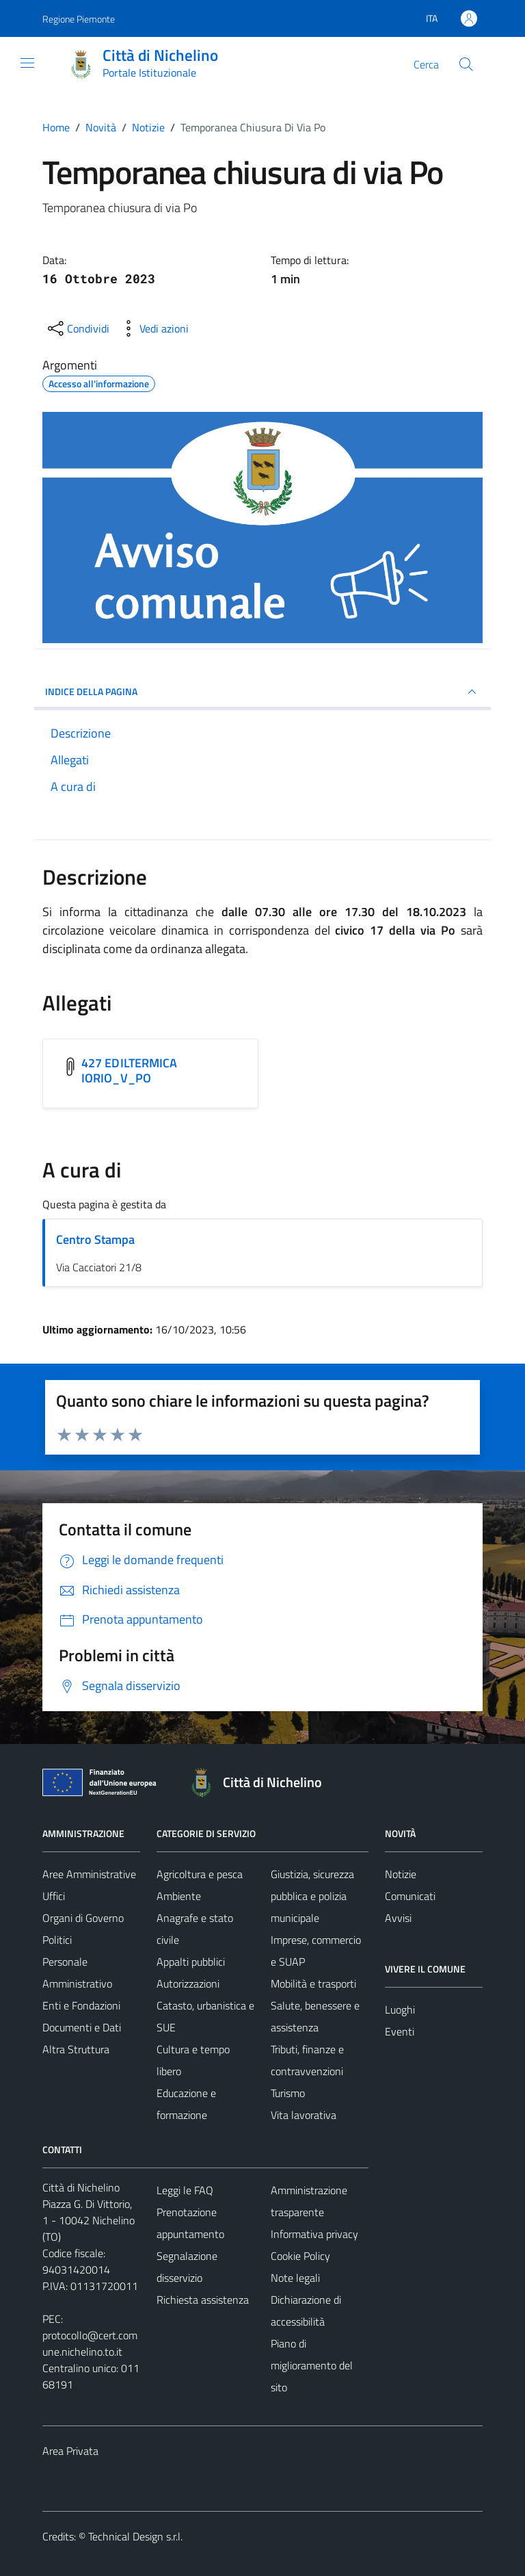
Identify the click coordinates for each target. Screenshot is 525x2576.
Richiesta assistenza (203, 2299)
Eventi (399, 2031)
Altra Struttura (75, 2049)
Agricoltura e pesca (200, 1874)
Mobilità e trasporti (313, 1983)
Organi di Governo (83, 1918)
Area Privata (70, 2451)
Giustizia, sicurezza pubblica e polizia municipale (312, 1896)
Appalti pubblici (191, 1961)
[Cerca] (466, 64)
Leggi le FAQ (185, 2190)
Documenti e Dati (81, 2027)
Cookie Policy (300, 2256)
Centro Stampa (95, 1239)
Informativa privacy (314, 2234)
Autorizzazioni (188, 1983)
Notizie (400, 1874)
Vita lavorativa (303, 2115)
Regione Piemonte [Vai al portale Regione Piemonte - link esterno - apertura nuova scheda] (78, 19)
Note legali (295, 2277)
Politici (57, 1939)
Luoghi (400, 2009)
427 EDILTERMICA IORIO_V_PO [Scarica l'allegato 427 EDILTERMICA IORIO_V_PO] (129, 1070)
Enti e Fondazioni (81, 2005)
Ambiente (179, 1896)
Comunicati (410, 1896)
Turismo (288, 2093)
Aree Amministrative (89, 1874)
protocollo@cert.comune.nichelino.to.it (89, 2343)
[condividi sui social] (77, 328)
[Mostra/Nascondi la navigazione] (27, 63)
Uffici (53, 1896)
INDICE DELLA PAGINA (262, 692)
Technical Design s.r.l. (135, 2536)
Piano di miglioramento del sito (312, 2365)
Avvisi (398, 1918)
